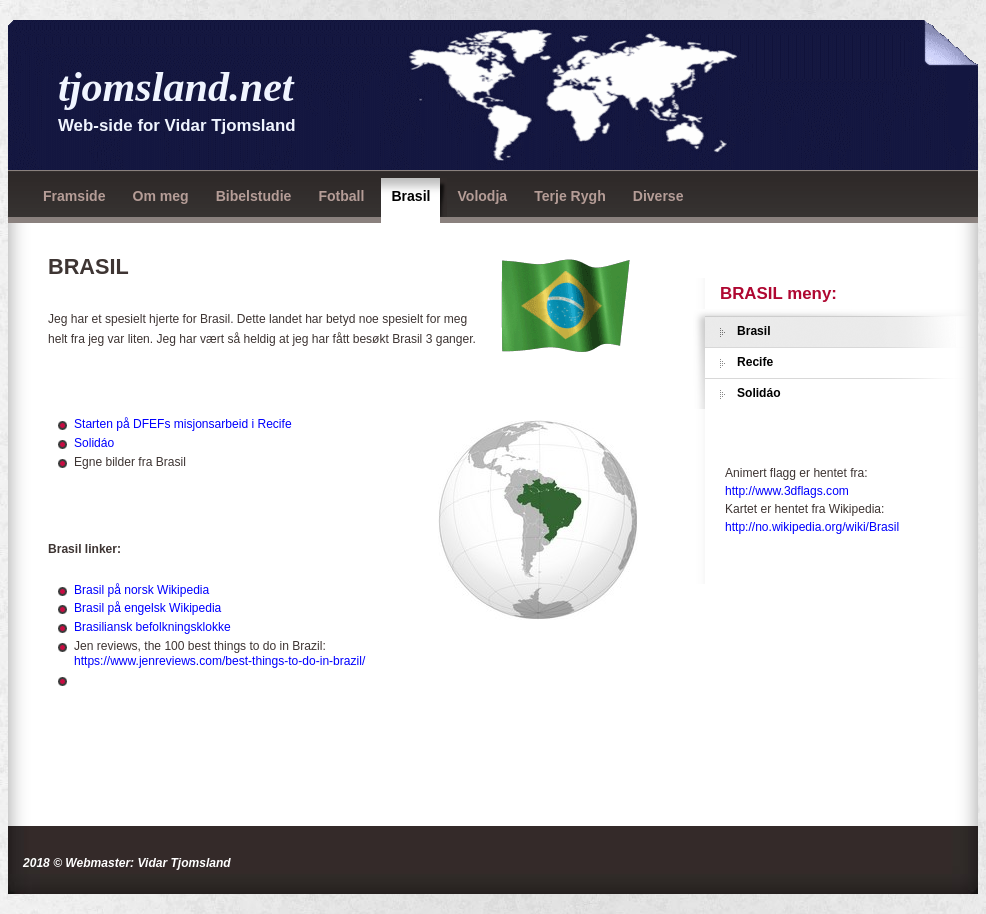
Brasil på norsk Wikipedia (141, 590)
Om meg (160, 196)
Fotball (341, 196)
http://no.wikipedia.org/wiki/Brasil (812, 527)
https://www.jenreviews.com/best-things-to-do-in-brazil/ (219, 661)
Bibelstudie (254, 196)
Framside (74, 196)
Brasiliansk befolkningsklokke (152, 627)
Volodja (482, 196)
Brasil (410, 196)
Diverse (658, 196)
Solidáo (94, 443)
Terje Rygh (570, 196)
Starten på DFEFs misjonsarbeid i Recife (183, 424)
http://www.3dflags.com (787, 491)
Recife (755, 362)
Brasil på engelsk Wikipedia (147, 608)
